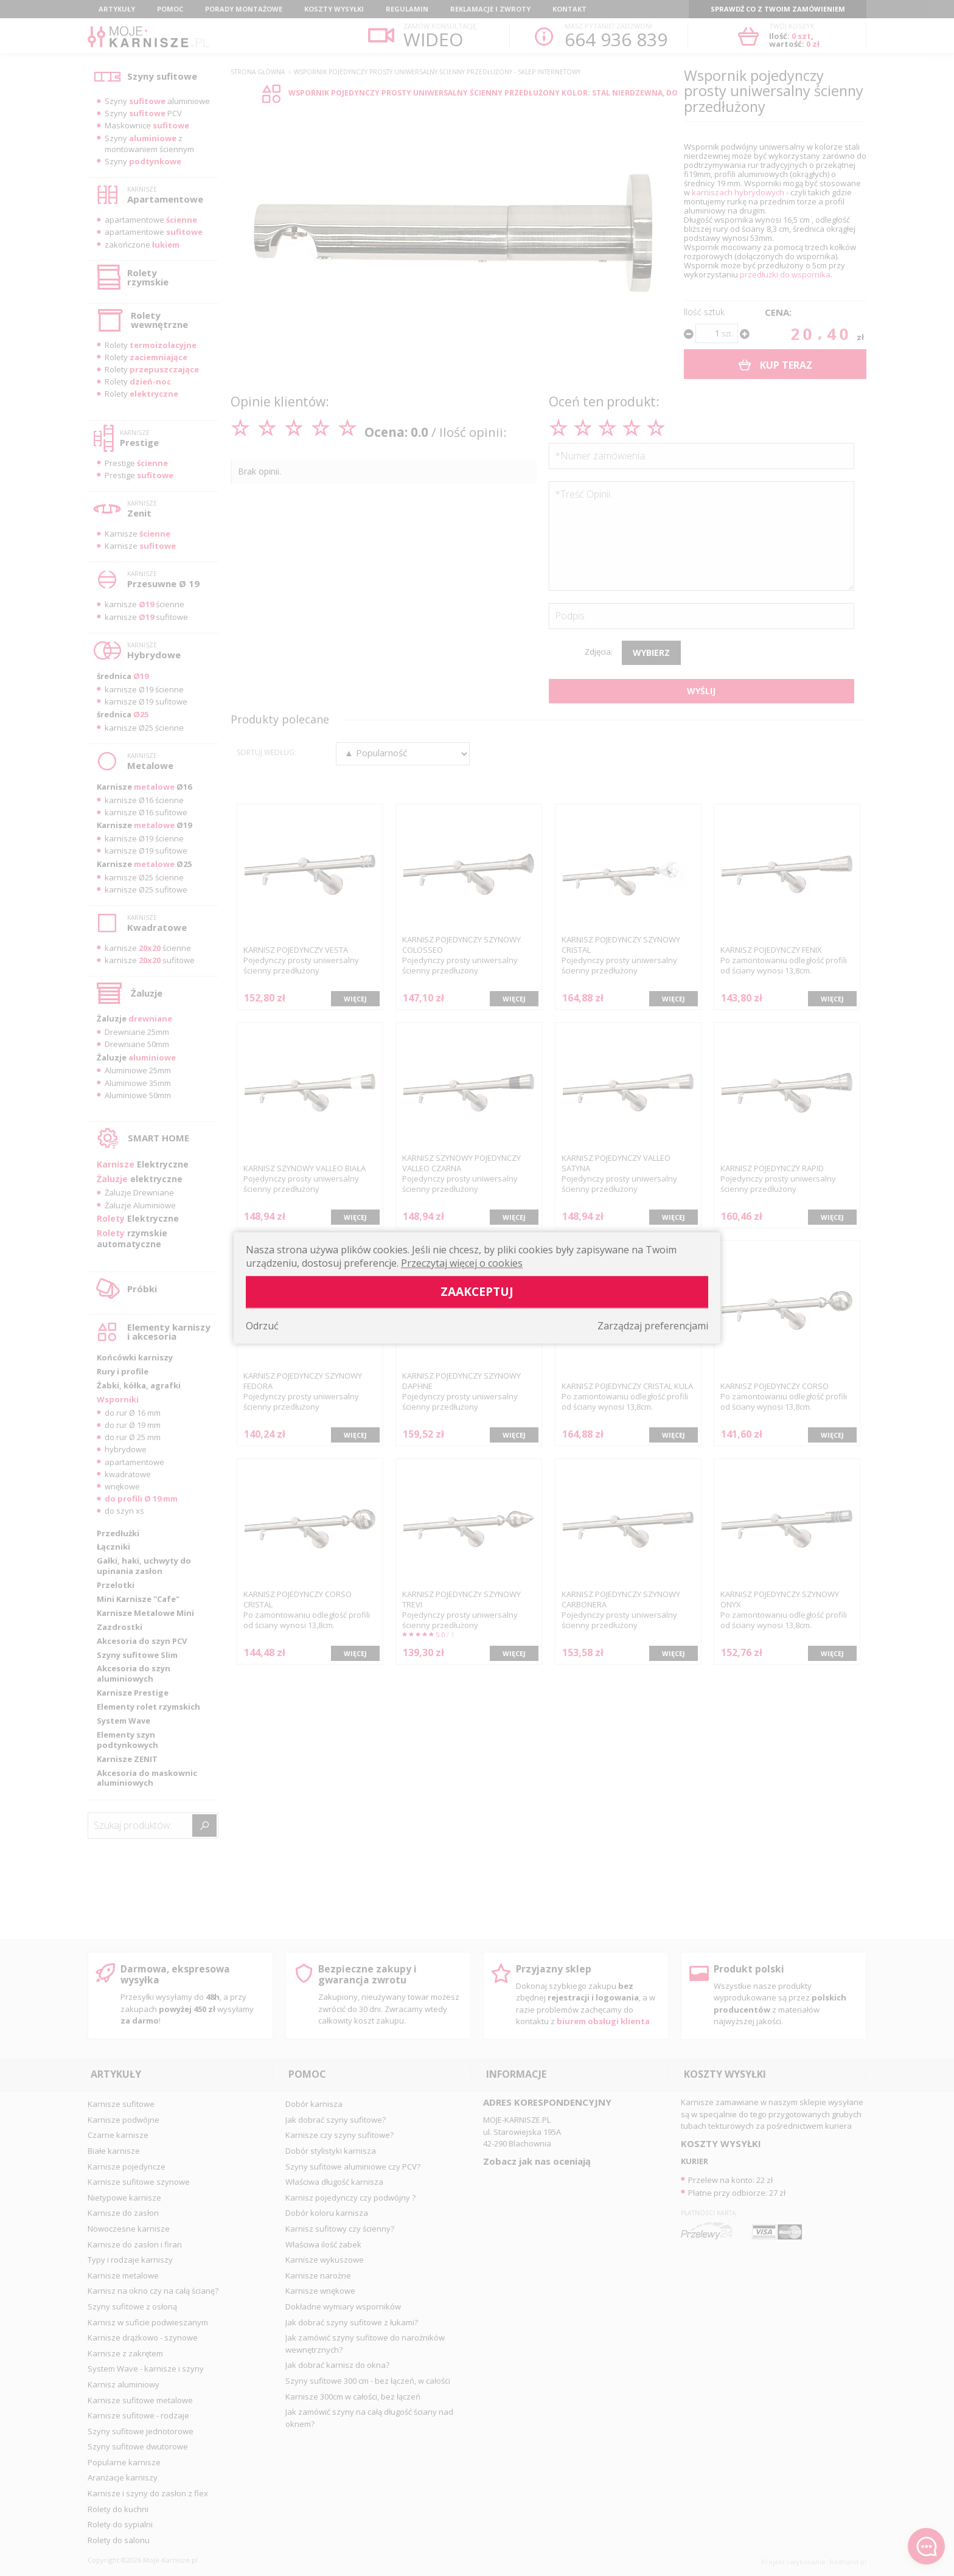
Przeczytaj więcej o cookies (462, 1263)
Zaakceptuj (477, 1292)
